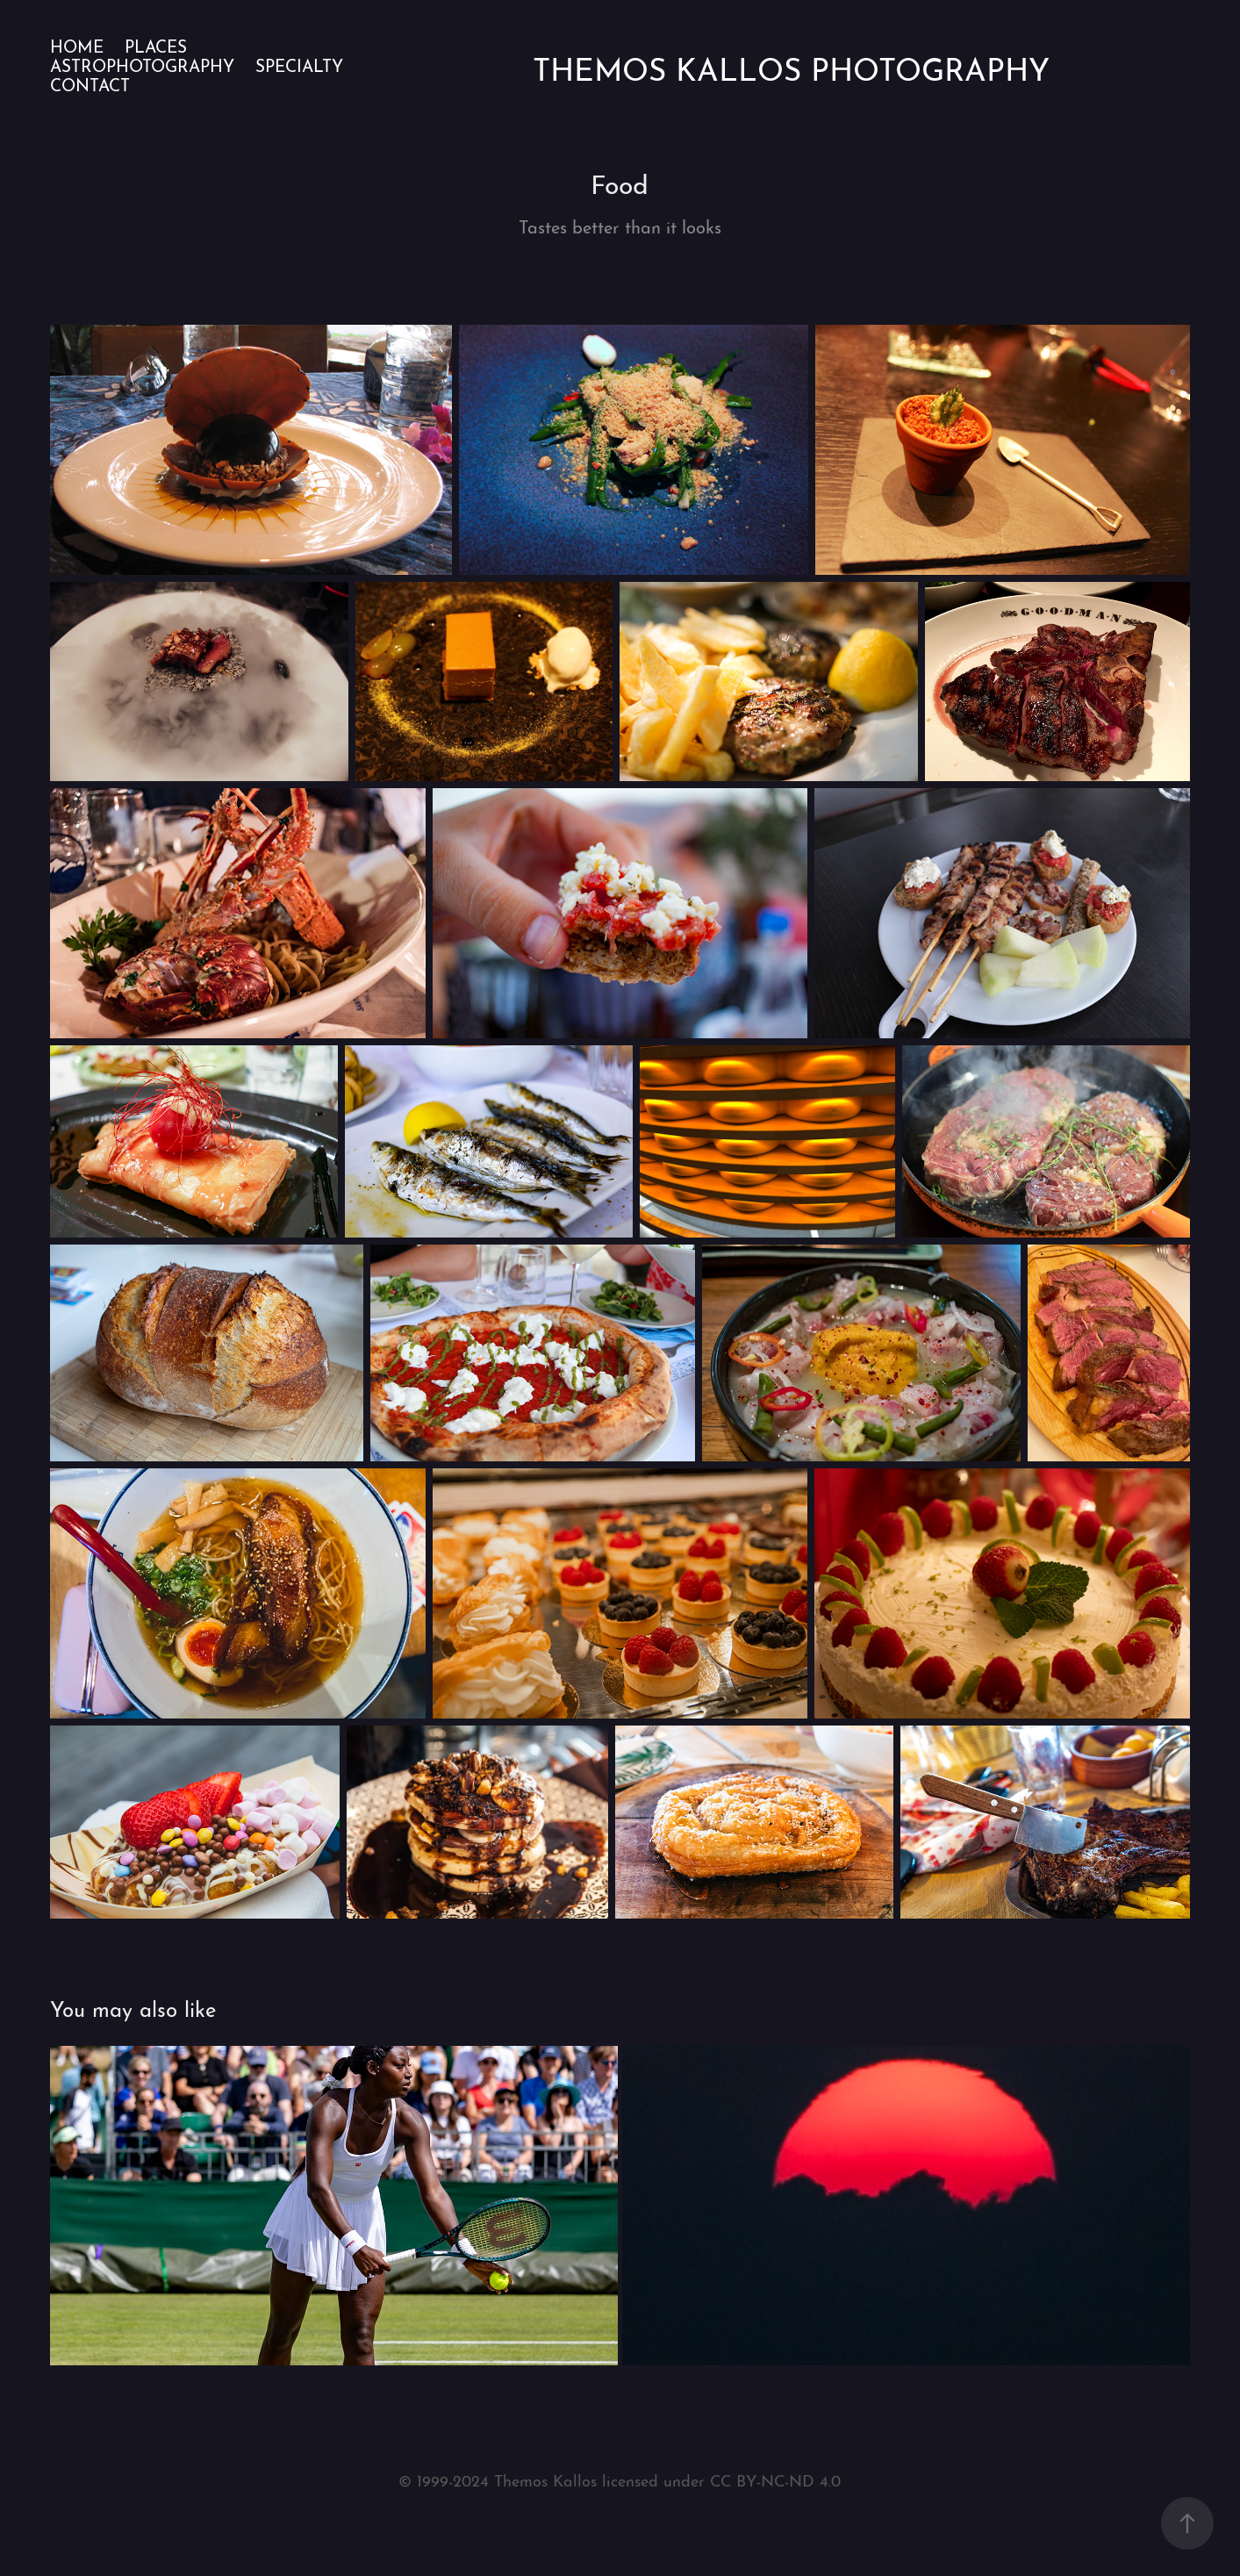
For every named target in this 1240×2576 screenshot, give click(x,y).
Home (77, 45)
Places (156, 45)
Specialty (299, 64)
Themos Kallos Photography (791, 66)
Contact (90, 84)
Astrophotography (142, 64)
